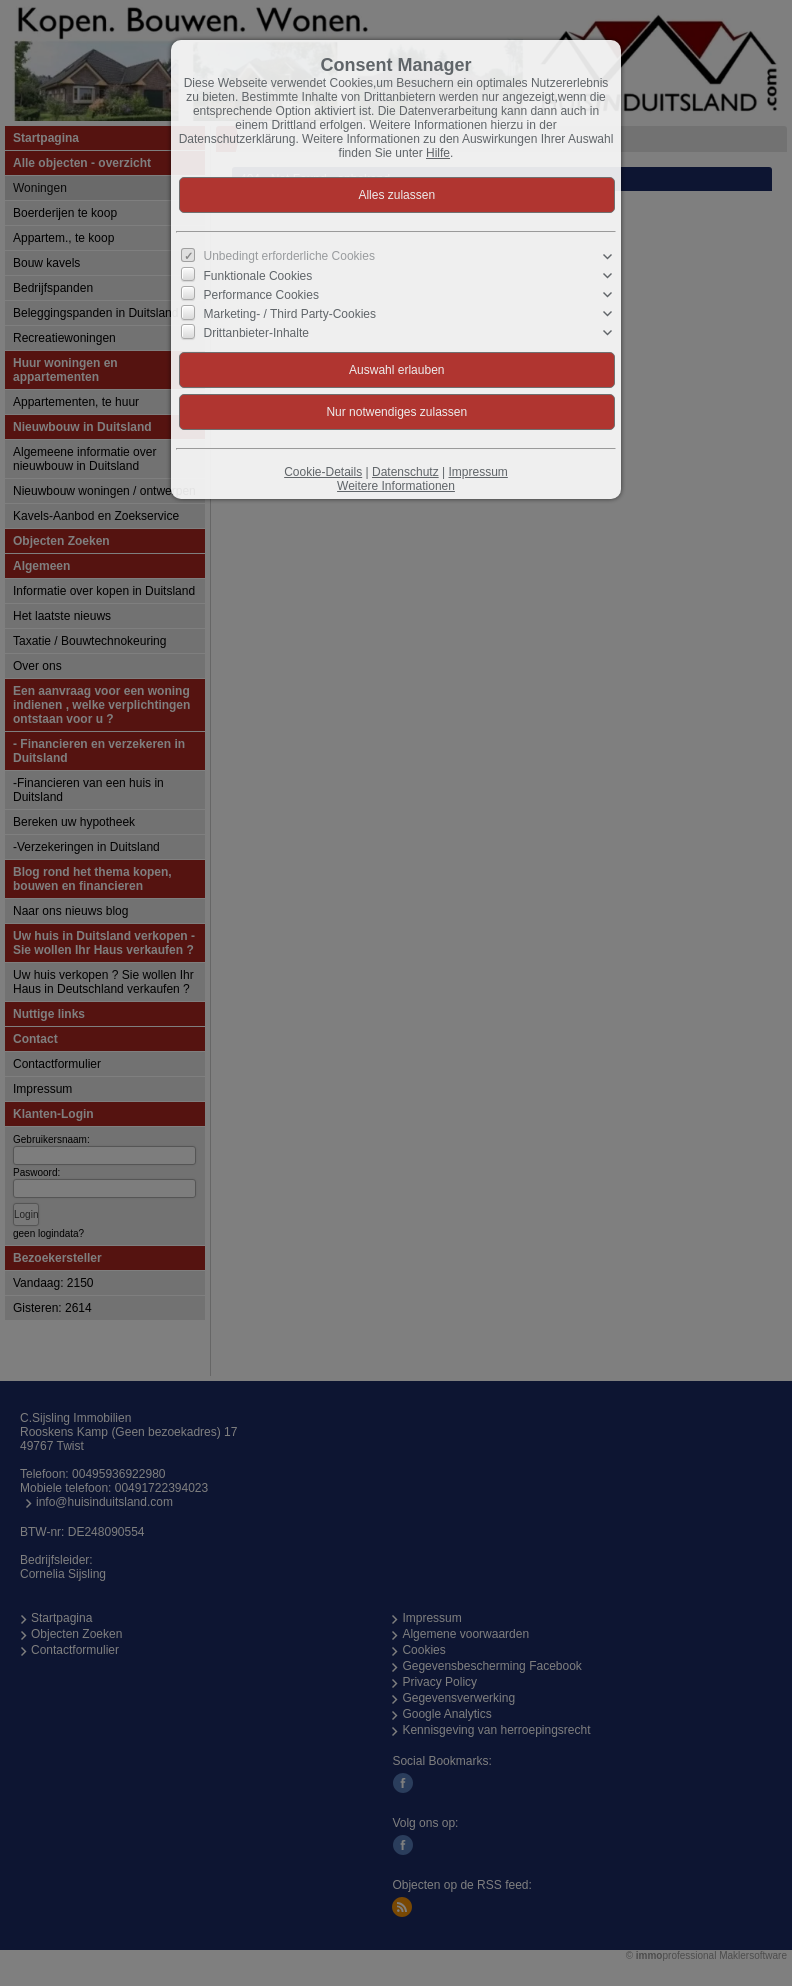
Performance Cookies (261, 295)
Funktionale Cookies (258, 276)
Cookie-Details (323, 472)
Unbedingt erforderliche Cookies (289, 256)
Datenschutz (405, 472)
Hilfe (438, 153)
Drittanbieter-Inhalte (256, 333)
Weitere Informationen (396, 486)
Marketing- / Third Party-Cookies (290, 314)
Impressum (477, 472)
